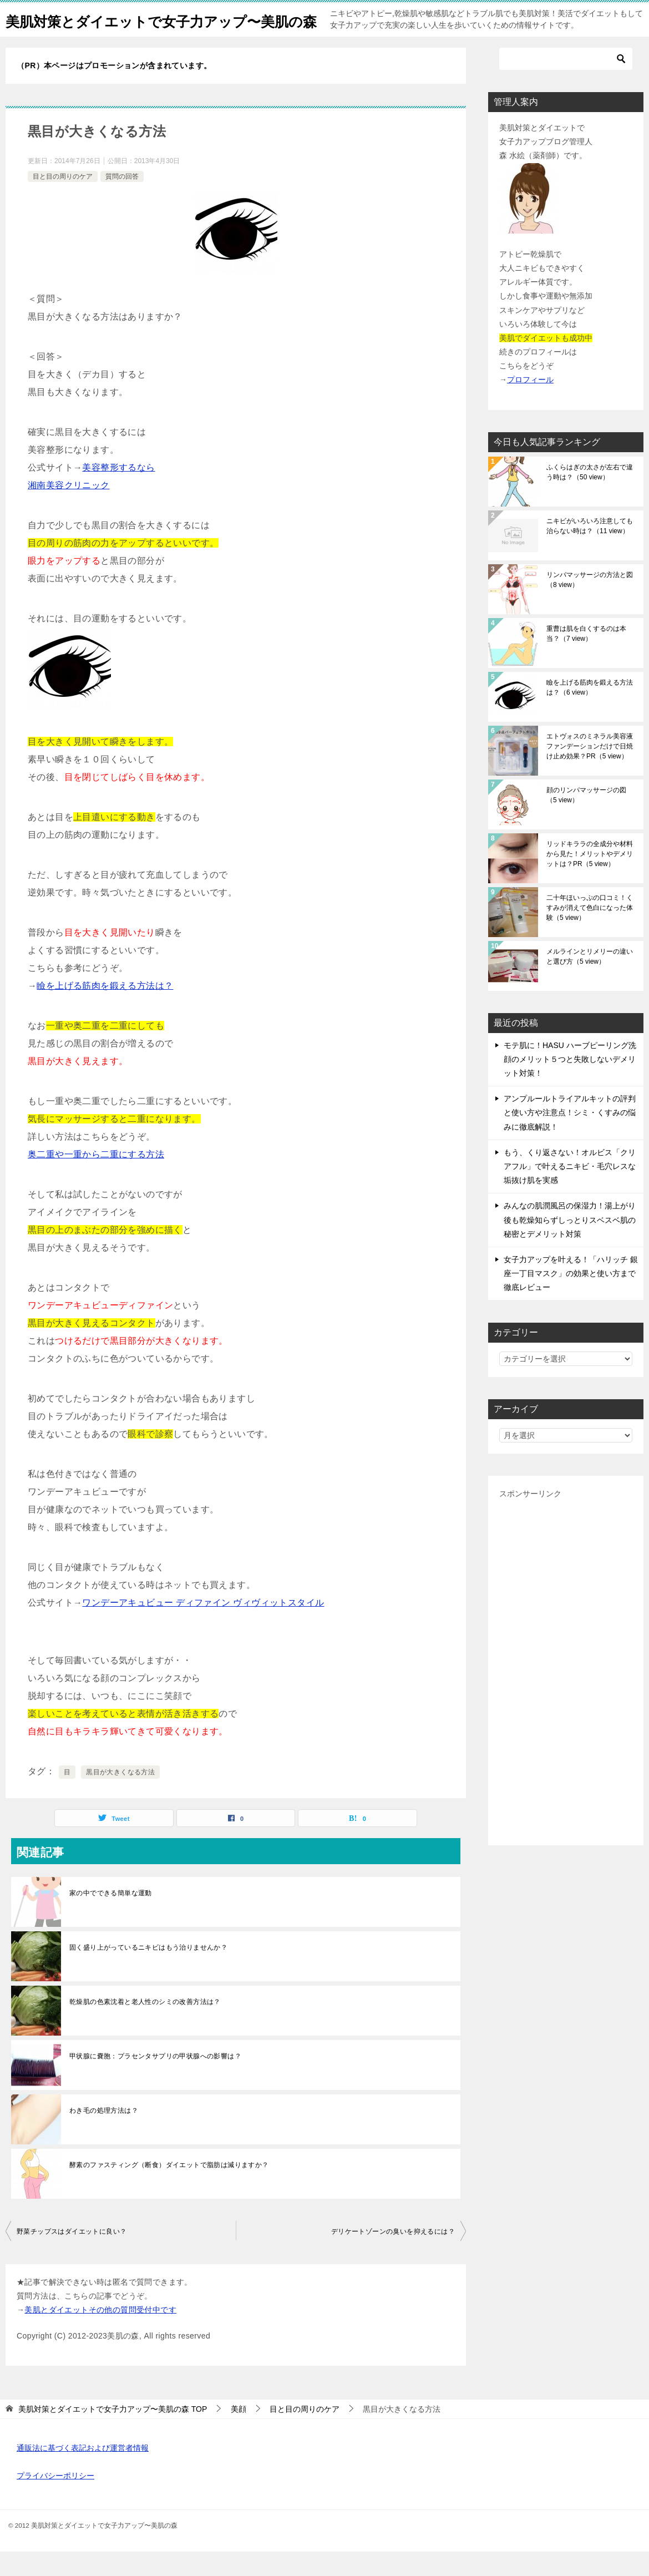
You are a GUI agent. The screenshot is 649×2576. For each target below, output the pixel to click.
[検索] (565, 83)
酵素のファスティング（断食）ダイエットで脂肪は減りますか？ (169, 2189)
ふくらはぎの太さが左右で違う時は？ (589, 496)
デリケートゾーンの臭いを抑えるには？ (393, 2256)
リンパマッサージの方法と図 (589, 604)
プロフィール (530, 403)
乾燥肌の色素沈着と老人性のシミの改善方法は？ (145, 2026)
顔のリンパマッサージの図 (586, 819)
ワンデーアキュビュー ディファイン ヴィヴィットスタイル (203, 1627)
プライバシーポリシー (55, 2500)
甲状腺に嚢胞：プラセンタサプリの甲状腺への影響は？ (155, 2080)
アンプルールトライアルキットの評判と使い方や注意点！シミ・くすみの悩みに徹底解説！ (570, 1137)
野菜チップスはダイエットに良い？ (71, 2256)
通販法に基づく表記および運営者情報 (83, 2472)
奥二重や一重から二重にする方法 (96, 1178)
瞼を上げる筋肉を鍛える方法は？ (105, 1010)
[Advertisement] (565, 1692)
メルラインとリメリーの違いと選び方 (589, 981)
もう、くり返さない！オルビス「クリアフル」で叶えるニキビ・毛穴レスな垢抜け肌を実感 (570, 1190)
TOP (112, 2433)
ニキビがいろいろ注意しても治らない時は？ (589, 550)
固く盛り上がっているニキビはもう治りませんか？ (148, 1972)
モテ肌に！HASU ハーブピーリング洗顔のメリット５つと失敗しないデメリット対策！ (570, 1083)
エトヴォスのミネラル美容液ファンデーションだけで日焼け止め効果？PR (589, 771)
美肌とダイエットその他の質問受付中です (100, 2334)
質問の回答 (122, 201)
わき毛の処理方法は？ (103, 2135)
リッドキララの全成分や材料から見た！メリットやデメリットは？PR (589, 878)
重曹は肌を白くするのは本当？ (586, 658)
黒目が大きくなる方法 (120, 1796)
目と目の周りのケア (63, 201)
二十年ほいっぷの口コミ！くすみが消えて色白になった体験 (589, 932)
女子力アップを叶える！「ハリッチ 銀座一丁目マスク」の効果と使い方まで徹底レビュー (571, 1297)
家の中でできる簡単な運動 (110, 1917)
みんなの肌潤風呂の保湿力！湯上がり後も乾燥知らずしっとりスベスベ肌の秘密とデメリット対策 (570, 1244)
